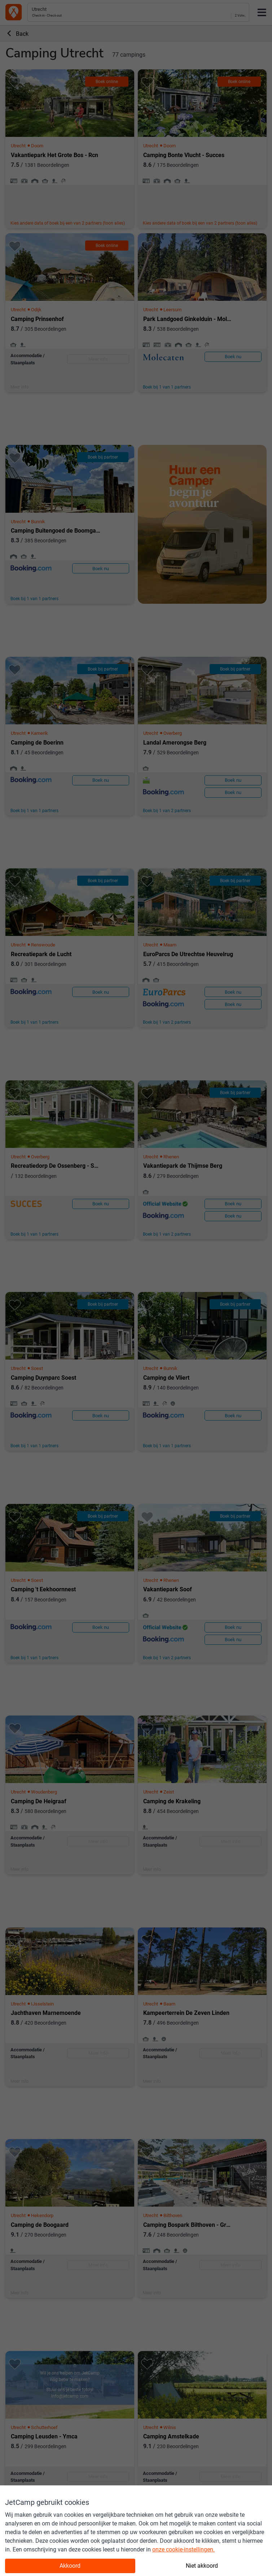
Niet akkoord (202, 2565)
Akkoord (70, 2565)
